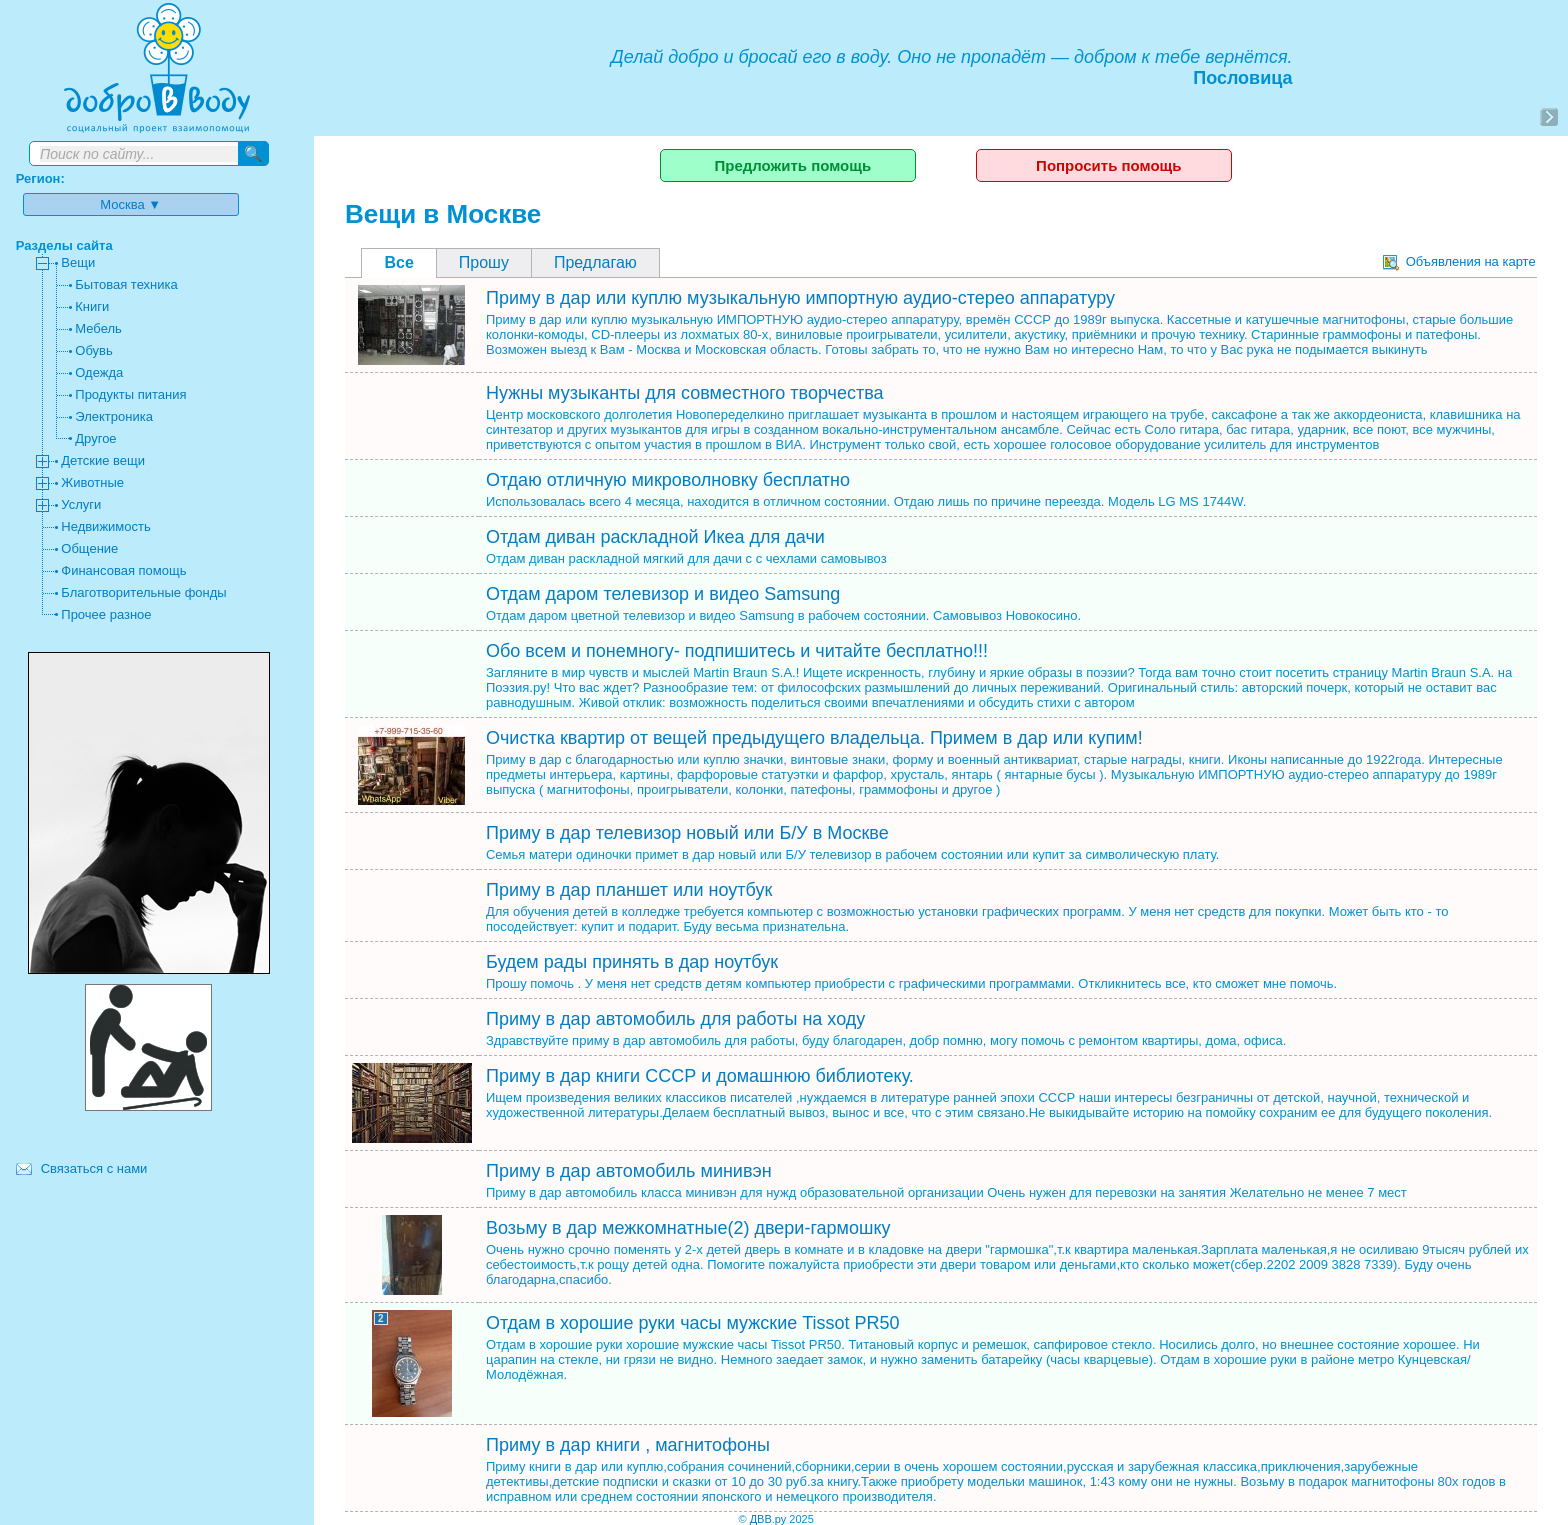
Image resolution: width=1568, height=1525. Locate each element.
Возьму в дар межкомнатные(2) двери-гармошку (688, 1228)
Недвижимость (105, 526)
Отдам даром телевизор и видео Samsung (663, 594)
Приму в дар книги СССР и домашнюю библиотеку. (700, 1076)
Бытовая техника (126, 284)
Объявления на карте (1459, 261)
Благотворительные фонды (143, 592)
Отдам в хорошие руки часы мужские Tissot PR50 (693, 1323)
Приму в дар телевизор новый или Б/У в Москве (687, 833)
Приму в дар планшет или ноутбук (629, 890)
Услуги (81, 504)
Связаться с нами (94, 1168)
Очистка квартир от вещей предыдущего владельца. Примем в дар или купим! (814, 738)
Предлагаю (595, 262)
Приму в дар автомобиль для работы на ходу (675, 1019)
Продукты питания (130, 394)
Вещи (78, 262)
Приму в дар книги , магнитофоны (628, 1445)
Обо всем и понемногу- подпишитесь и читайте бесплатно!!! (737, 651)
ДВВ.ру (768, 1519)
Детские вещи (103, 460)
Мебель (98, 328)
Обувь (93, 350)
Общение (89, 548)
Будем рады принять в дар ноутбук (632, 962)
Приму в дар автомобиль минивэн (629, 1171)
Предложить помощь (792, 165)
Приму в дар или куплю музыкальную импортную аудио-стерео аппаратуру (800, 298)
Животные (92, 482)
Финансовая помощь (123, 570)
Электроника (114, 416)
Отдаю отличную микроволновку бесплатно (668, 480)
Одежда (99, 372)
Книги (92, 306)
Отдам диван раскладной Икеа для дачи (655, 537)
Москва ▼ (130, 204)
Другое (95, 438)
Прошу (484, 262)
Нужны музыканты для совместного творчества (685, 393)
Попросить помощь (1108, 165)
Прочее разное (106, 614)
